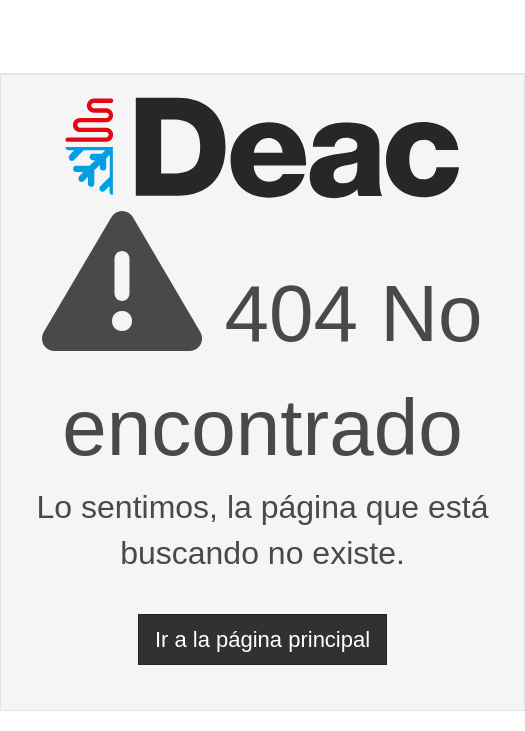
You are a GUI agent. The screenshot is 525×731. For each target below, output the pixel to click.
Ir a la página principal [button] (262, 639)
